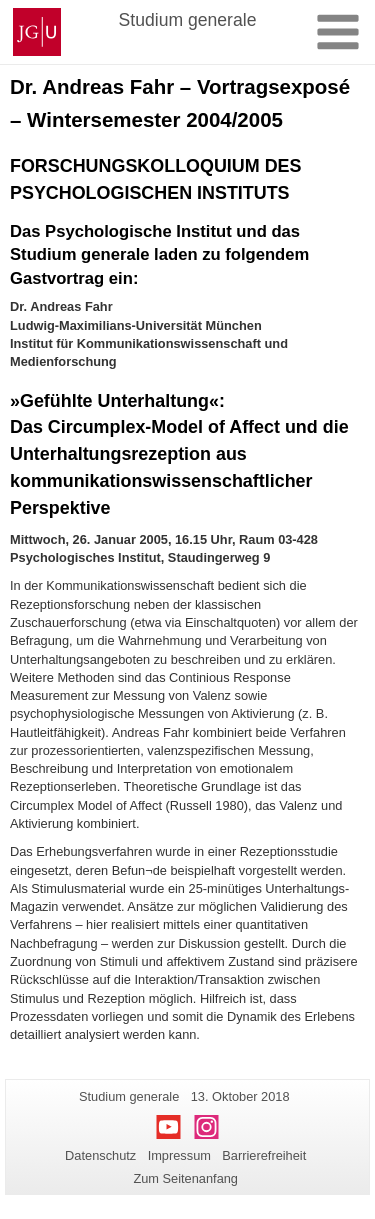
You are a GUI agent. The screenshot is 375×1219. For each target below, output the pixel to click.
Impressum (179, 1155)
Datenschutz (100, 1155)
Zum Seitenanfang (185, 1178)
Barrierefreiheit (264, 1155)
